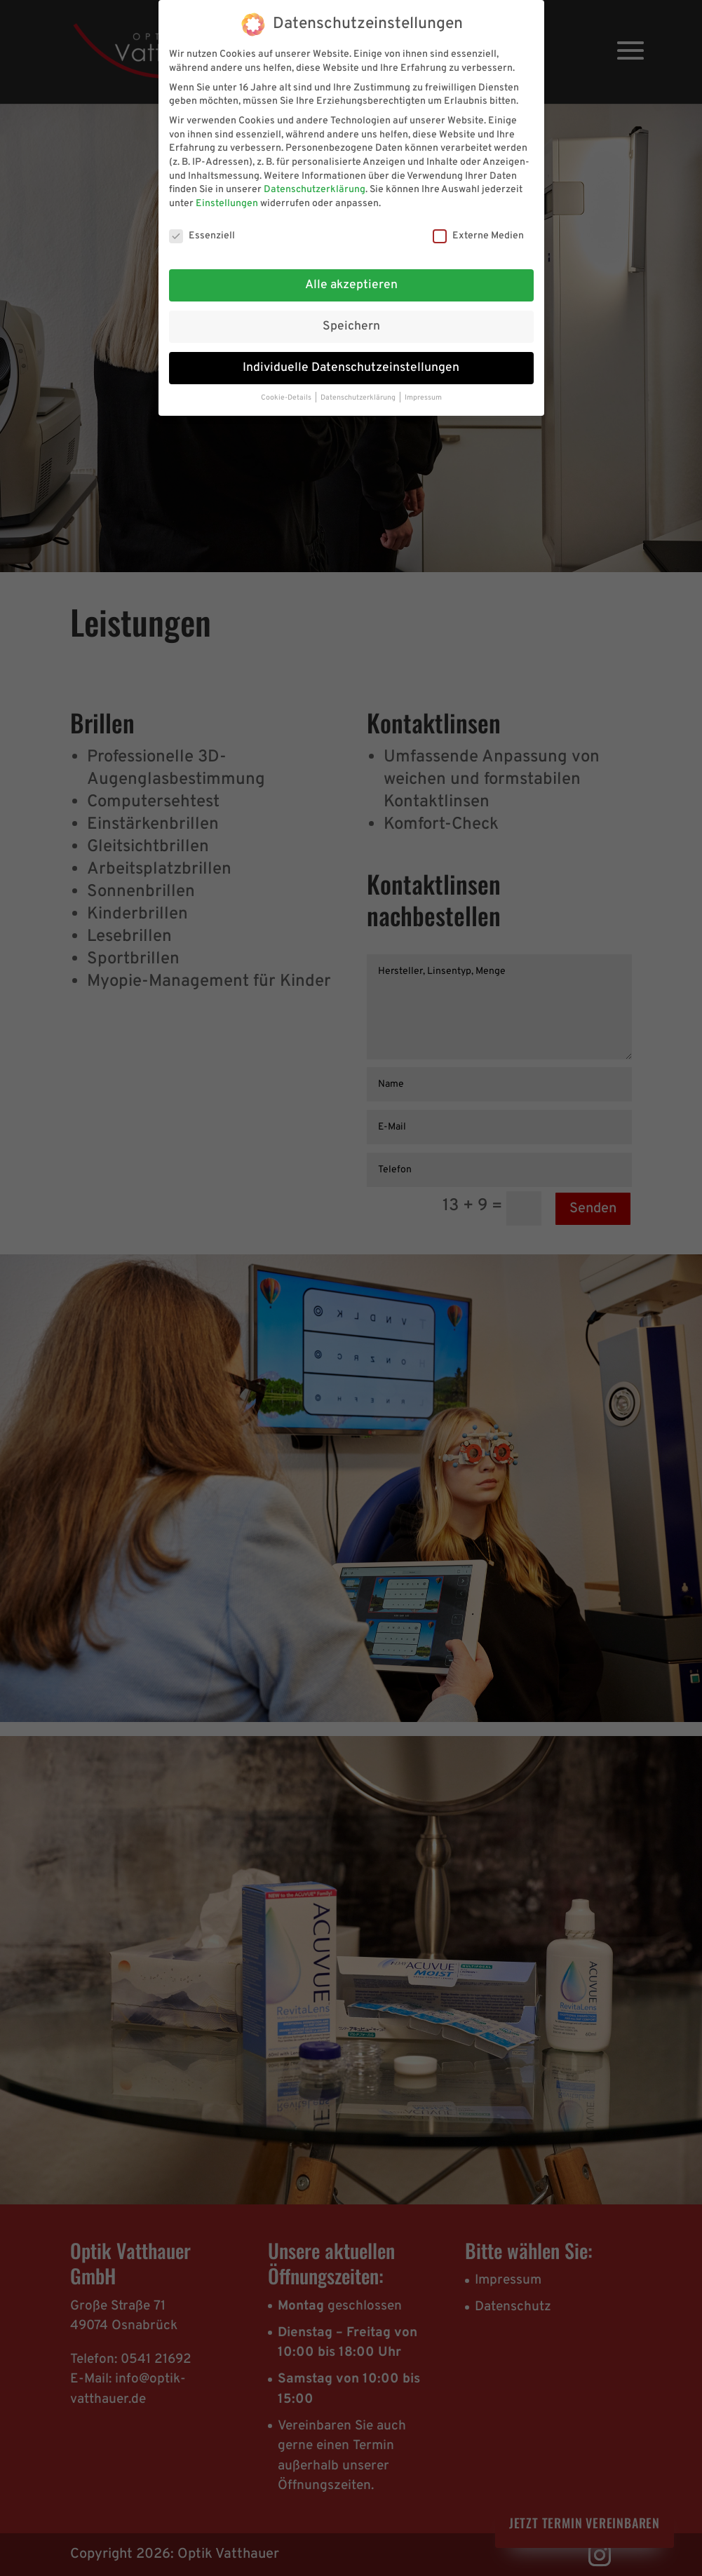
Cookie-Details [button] (287, 397)
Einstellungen (227, 204)
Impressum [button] (423, 397)
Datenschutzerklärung (314, 190)
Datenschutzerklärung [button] (359, 397)
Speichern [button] (351, 326)
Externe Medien (478, 236)
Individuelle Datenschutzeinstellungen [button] (351, 368)
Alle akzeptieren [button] (351, 285)
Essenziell (202, 236)
